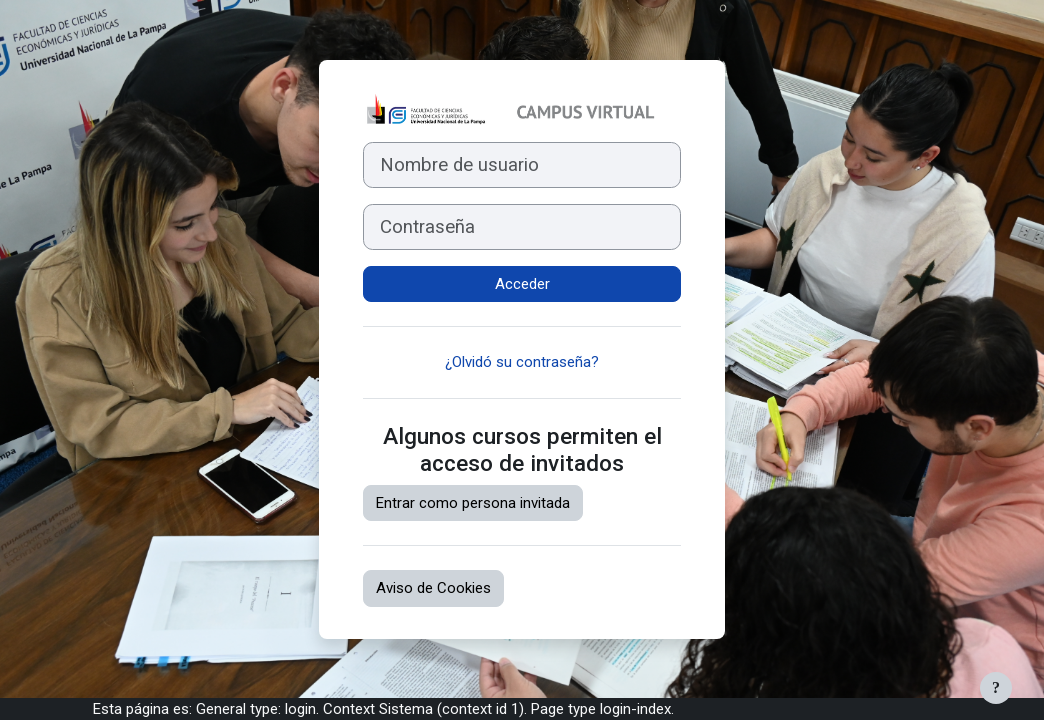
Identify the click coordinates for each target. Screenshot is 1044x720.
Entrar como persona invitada (473, 503)
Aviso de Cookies (433, 588)
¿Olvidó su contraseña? (522, 362)
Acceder (522, 284)
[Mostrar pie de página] (996, 688)
